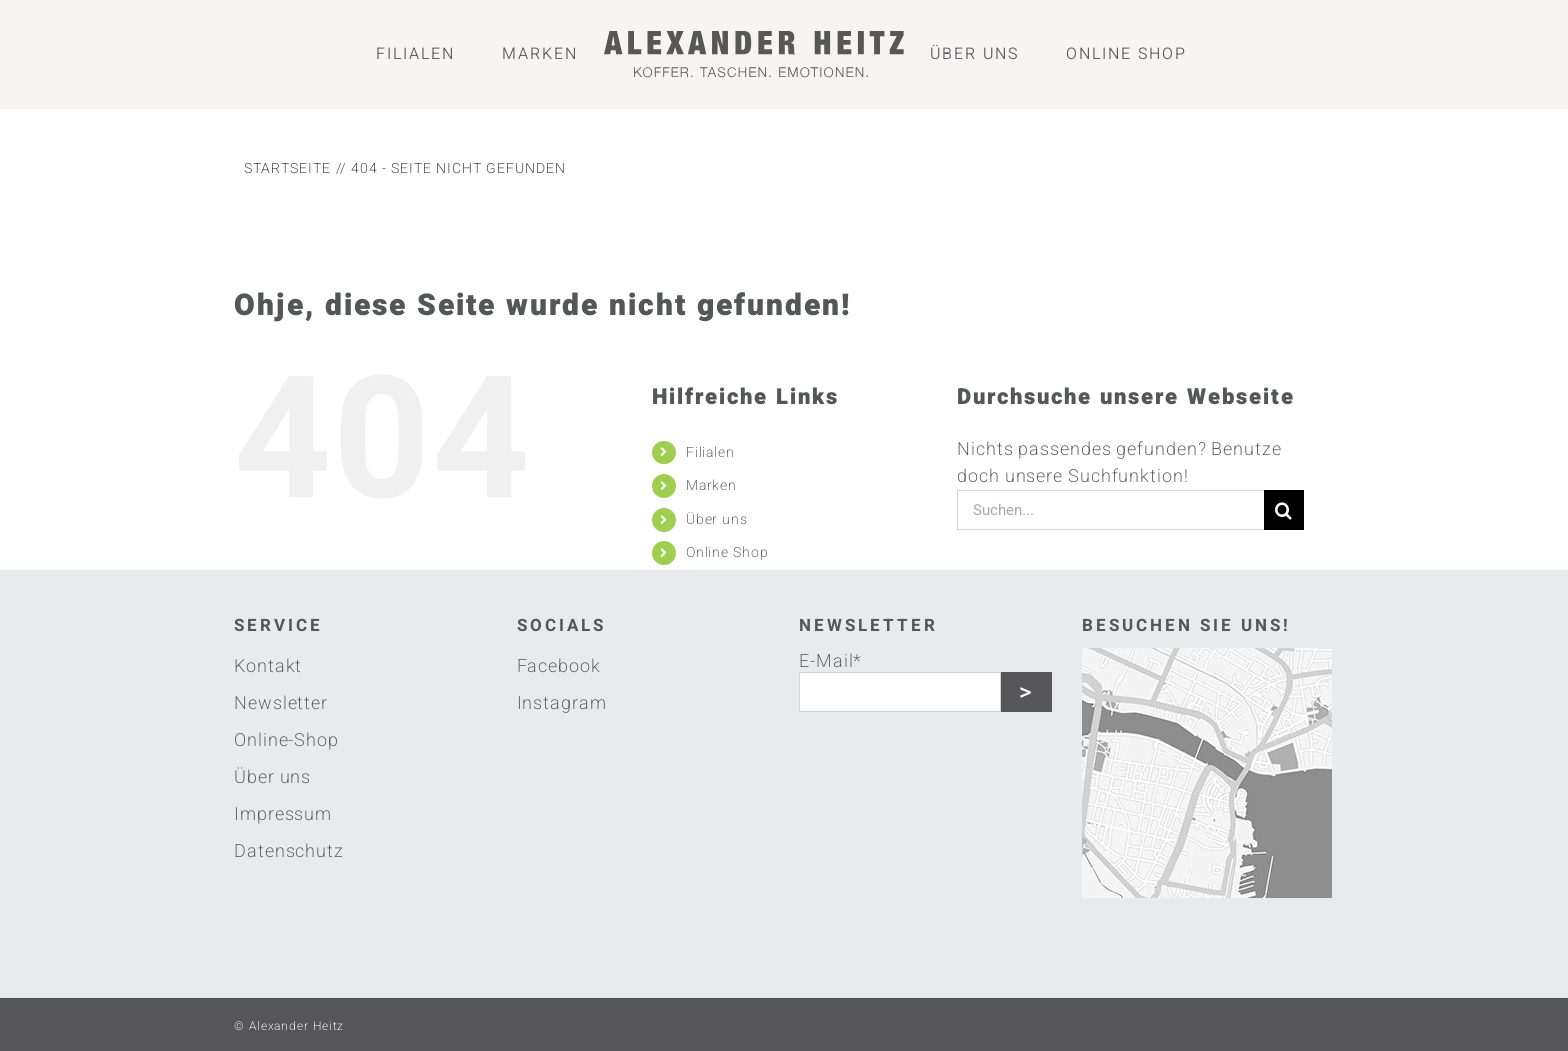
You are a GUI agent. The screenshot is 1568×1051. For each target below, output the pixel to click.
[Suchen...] (1110, 510)
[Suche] (1284, 510)
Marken (711, 485)
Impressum (283, 814)
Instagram (562, 703)
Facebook (559, 666)
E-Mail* (830, 660)
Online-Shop (286, 740)
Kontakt (268, 666)
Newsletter (281, 703)
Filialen (710, 452)
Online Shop (727, 552)
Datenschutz (289, 851)
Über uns (717, 519)
